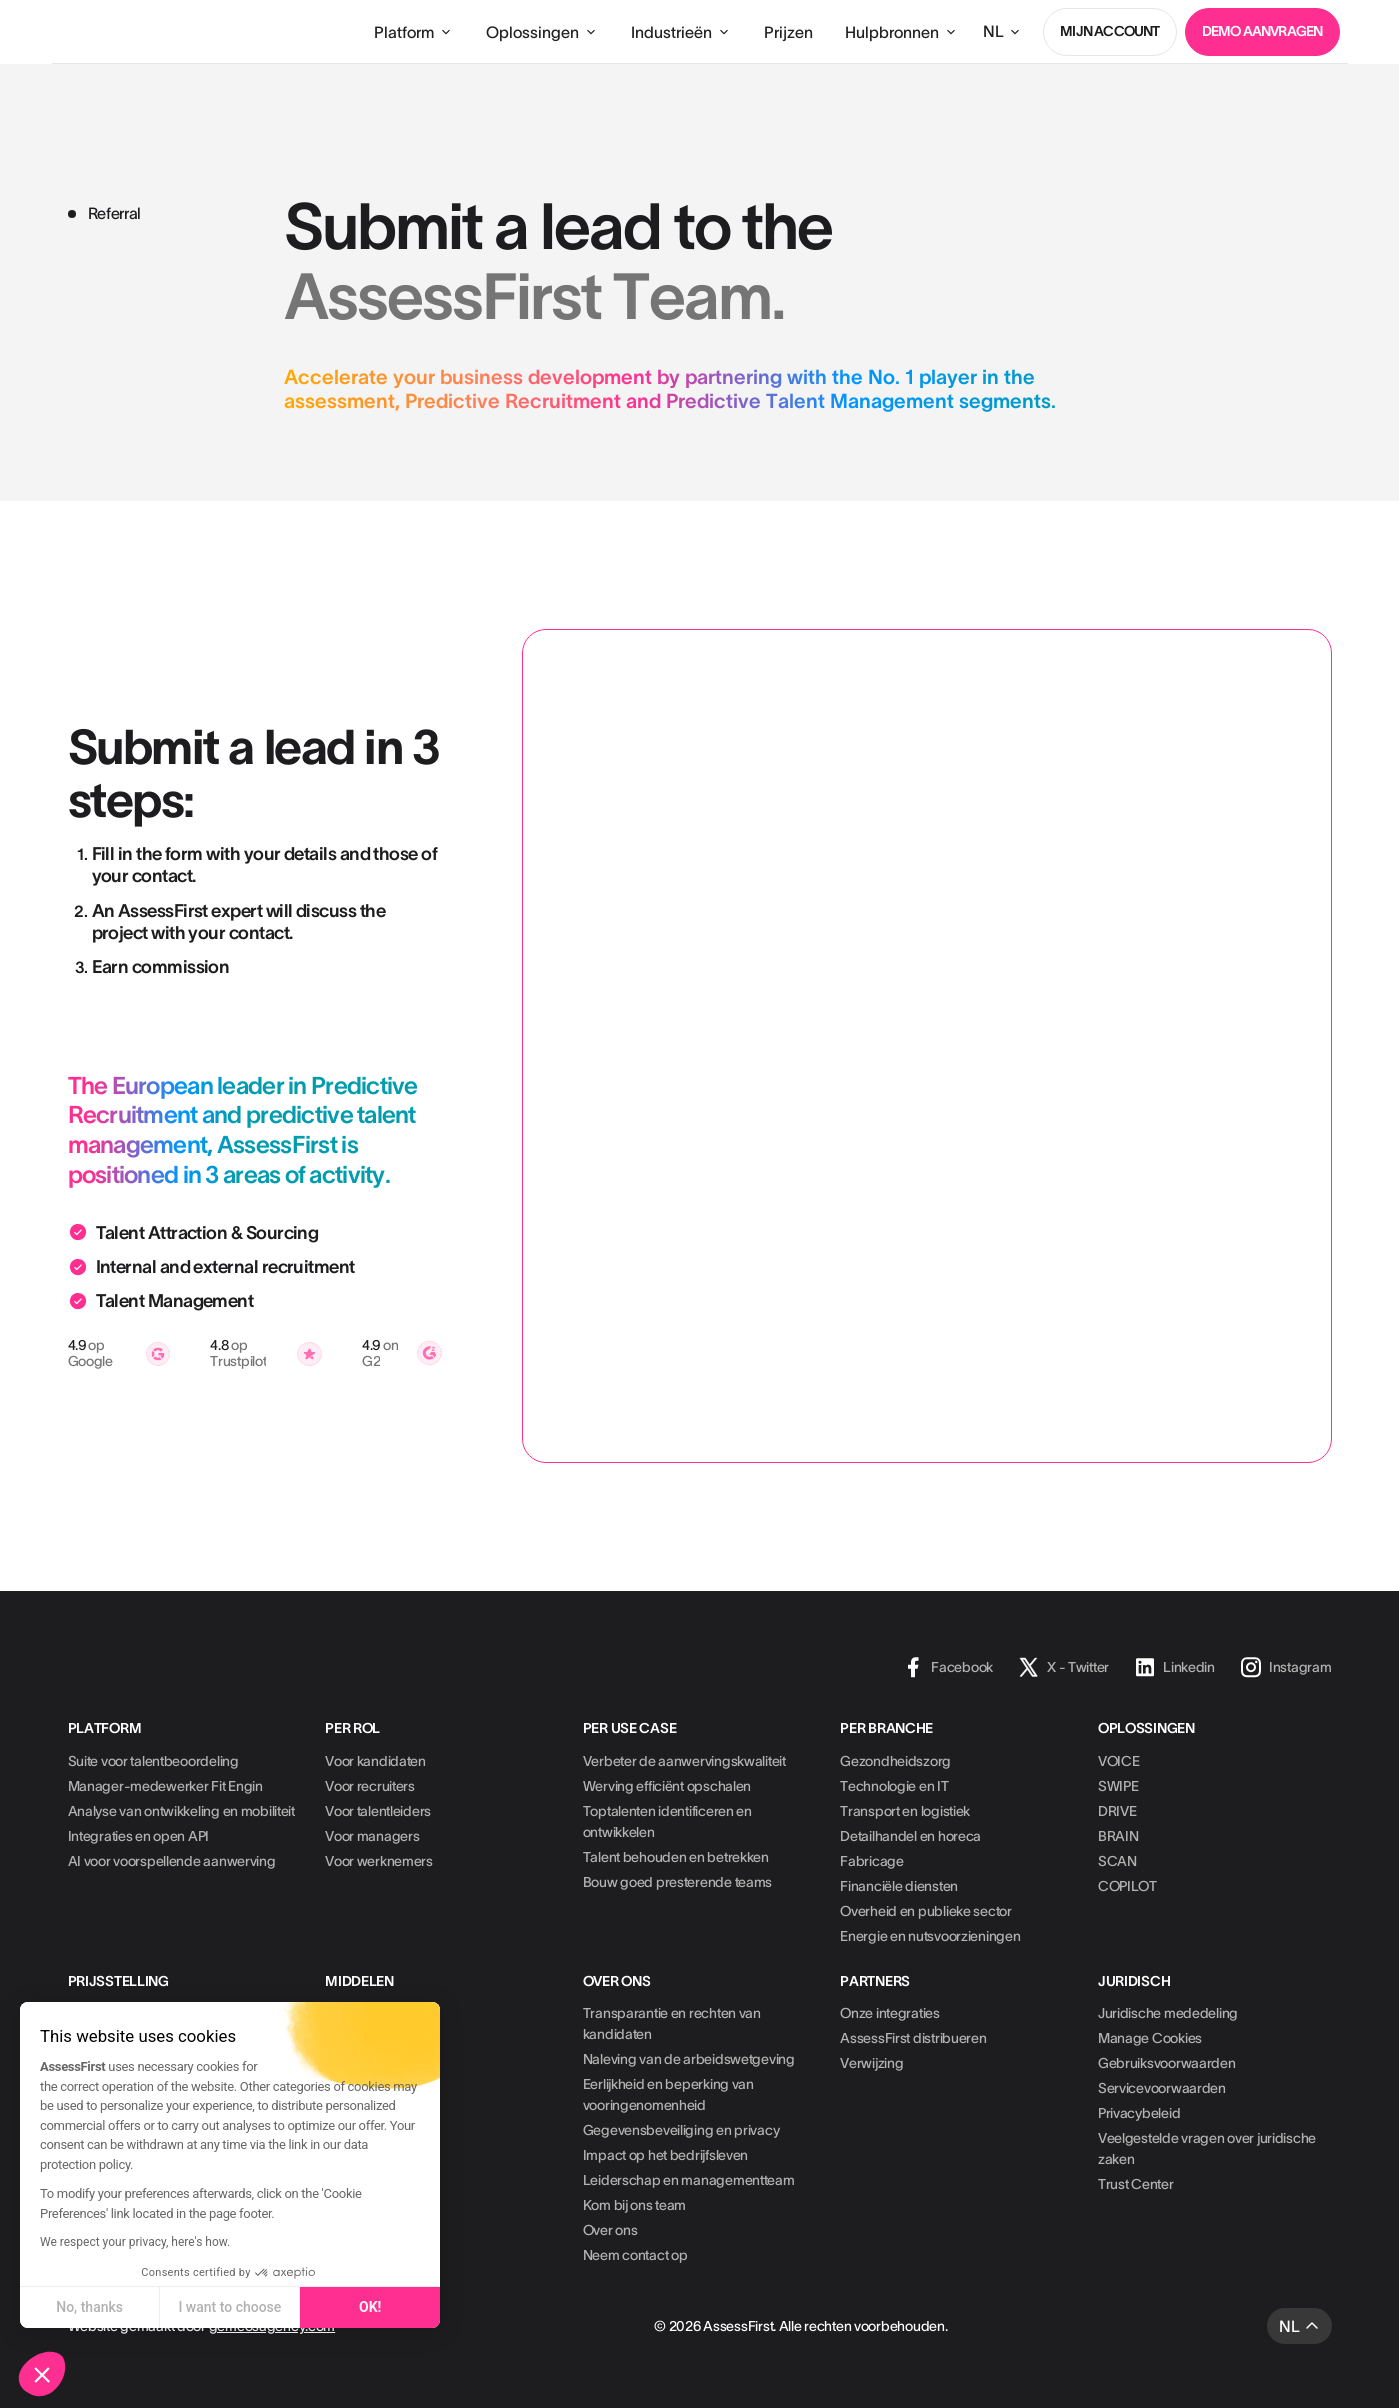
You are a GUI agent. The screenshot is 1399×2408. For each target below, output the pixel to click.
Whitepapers (364, 2063)
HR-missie (356, 2113)
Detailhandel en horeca (910, 1836)
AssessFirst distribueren (913, 2038)
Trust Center (1136, 2184)
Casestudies (363, 2013)
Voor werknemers (379, 1861)
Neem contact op (635, 2255)
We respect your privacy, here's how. (135, 2242)
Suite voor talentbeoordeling (153, 1761)
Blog (339, 2038)
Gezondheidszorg (895, 1761)
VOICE (1119, 1761)
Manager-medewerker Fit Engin (165, 1786)
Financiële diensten (899, 1886)
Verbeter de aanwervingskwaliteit (684, 1761)
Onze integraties (890, 2013)
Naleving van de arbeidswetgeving (689, 2059)
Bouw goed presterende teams (677, 1882)
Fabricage (871, 1861)
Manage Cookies (1150, 2038)
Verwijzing (871, 2063)
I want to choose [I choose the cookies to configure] (229, 2307)
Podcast (350, 2088)
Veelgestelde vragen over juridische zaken (1207, 2148)
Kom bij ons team (635, 2205)
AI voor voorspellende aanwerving (172, 1861)
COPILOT (1127, 1886)
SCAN (1117, 1861)
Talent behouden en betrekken (676, 1857)
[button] (42, 2374)
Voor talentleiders (378, 1811)
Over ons (610, 2230)
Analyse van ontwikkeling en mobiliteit (181, 1811)
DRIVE (1117, 1811)
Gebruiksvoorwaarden (1167, 2063)
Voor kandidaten (375, 1761)
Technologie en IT (894, 1786)
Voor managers (372, 1836)
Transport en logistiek (905, 1811)
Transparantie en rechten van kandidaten (672, 2023)
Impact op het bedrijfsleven (665, 2155)
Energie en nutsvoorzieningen (930, 1936)
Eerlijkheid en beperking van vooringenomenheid (668, 2094)
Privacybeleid (1139, 2113)
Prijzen (788, 32)
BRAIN (1118, 1836)
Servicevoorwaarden (1162, 2088)
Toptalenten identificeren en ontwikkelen (667, 1821)
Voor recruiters (370, 1786)
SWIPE (1118, 1786)
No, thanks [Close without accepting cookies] (89, 2307)
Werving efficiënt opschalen (667, 1786)
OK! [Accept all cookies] (370, 2307)
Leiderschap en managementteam (689, 2180)
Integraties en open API (139, 1836)
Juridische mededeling (1168, 2013)
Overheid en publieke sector (925, 1911)
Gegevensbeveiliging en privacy (681, 2130)
